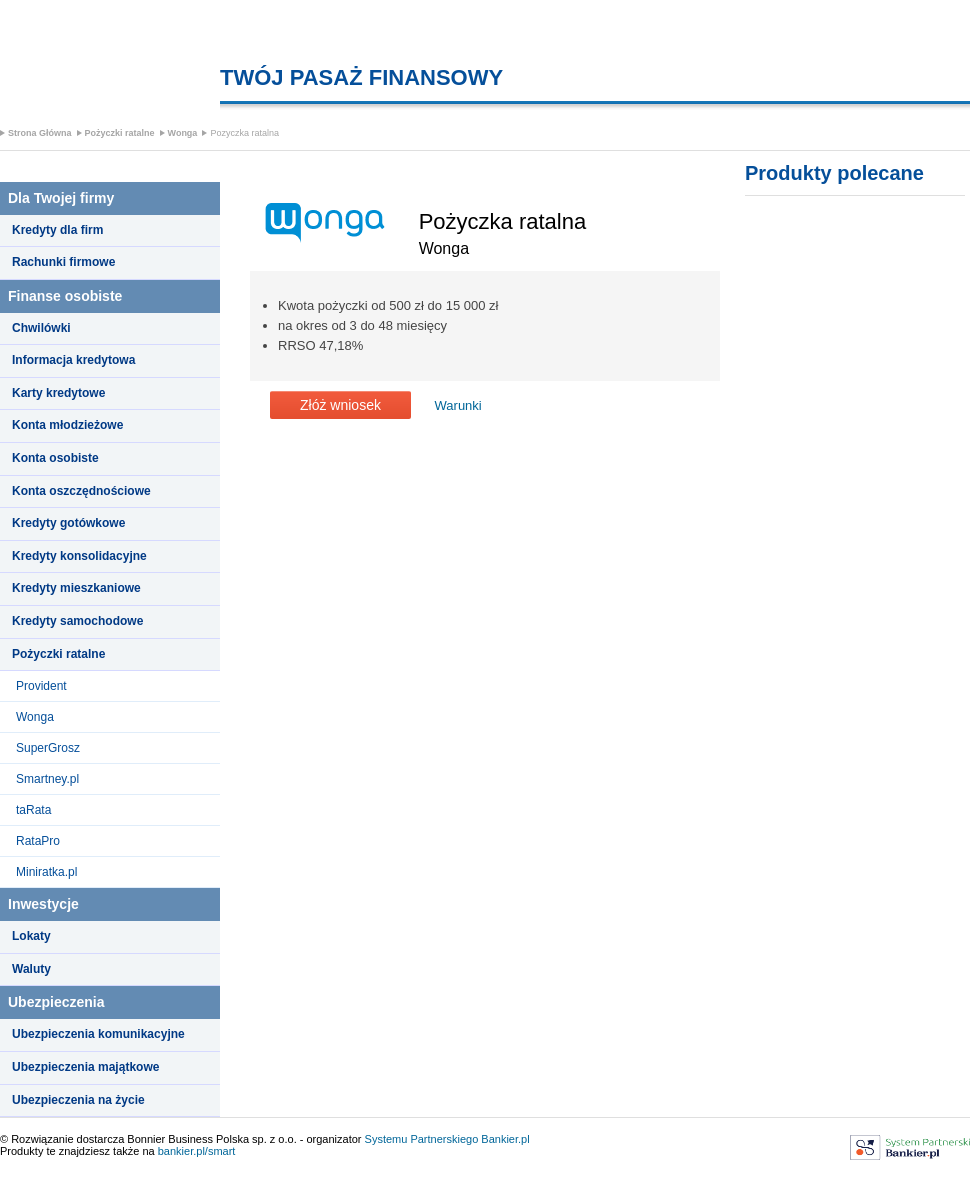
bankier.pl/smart (197, 1151)
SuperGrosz (48, 748)
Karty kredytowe (58, 393)
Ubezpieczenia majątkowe (85, 1067)
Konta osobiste (55, 458)
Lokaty (31, 936)
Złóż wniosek (340, 405)
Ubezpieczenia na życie (78, 1100)
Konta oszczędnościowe (81, 491)
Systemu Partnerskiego (422, 1139)
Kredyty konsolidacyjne (79, 556)
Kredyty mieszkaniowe (76, 588)
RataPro (38, 841)
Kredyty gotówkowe (68, 523)
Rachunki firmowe (63, 262)
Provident (41, 686)
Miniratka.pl (46, 872)
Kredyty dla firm (57, 230)
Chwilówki (41, 328)
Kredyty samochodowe (77, 621)
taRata (33, 810)
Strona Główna (40, 133)
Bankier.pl (505, 1139)
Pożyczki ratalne (120, 133)
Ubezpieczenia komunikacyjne (98, 1034)
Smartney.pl (47, 779)
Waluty (31, 969)
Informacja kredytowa (73, 360)
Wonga (183, 133)
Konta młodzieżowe (67, 425)
